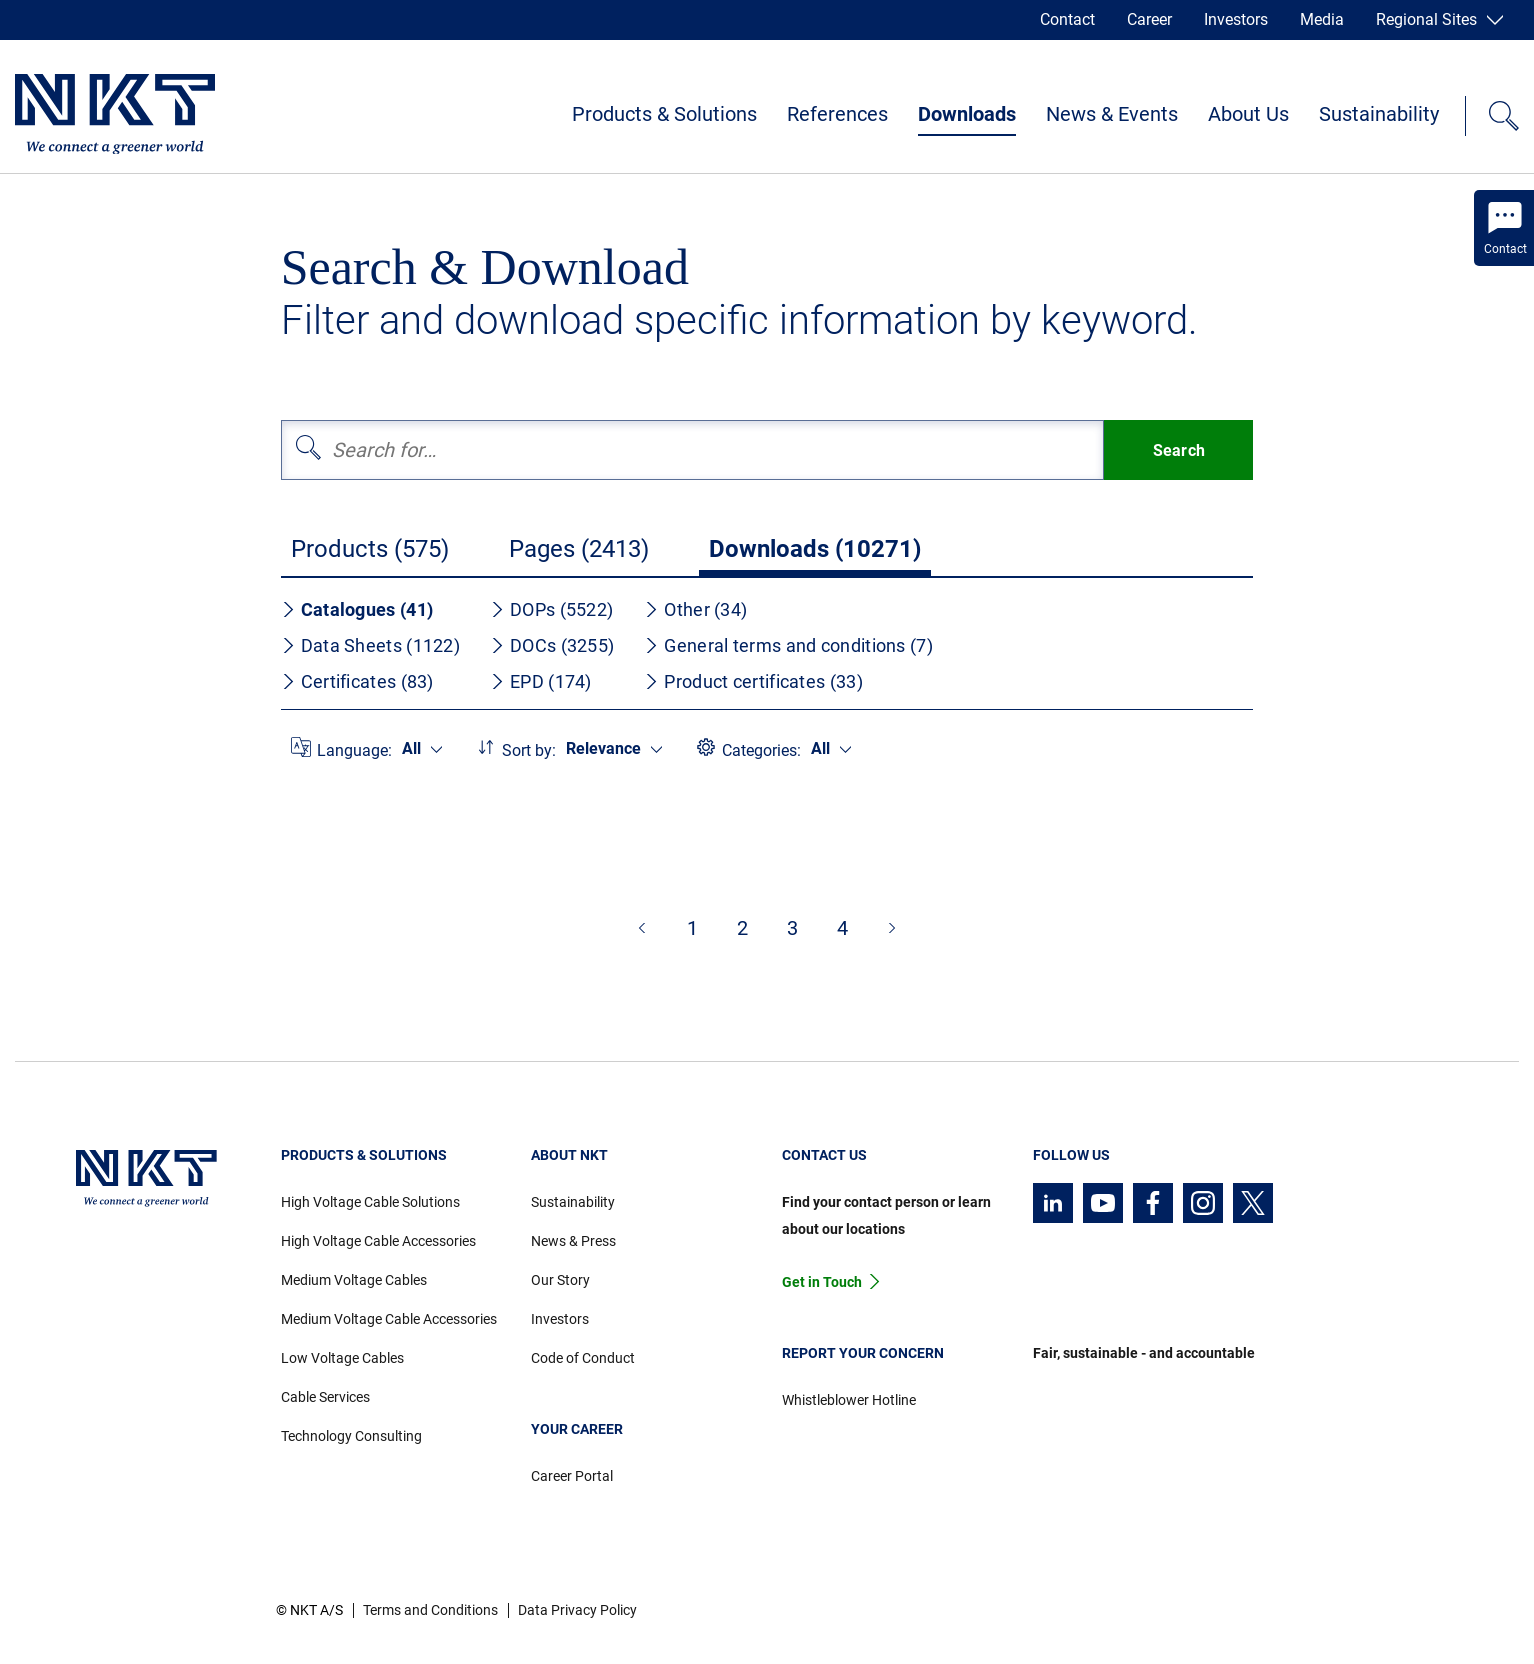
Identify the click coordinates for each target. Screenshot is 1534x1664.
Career (1149, 19)
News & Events (1112, 114)
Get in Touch (822, 1282)
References (837, 114)
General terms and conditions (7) (788, 645)
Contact (1067, 19)
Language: (354, 750)
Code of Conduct (583, 1358)
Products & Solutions (664, 114)
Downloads (967, 114)
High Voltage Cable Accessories (378, 1241)
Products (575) (370, 549)
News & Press (573, 1241)
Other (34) (695, 609)
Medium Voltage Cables (354, 1280)
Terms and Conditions (430, 1610)
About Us (1248, 114)
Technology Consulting (351, 1436)
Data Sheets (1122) (370, 645)
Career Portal (572, 1476)
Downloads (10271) (815, 549)
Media (1322, 19)
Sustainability (1379, 114)
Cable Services (325, 1397)
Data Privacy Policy (577, 1610)
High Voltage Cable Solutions (370, 1202)
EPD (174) (541, 681)
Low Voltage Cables (342, 1358)
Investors (1236, 19)
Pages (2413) (579, 549)
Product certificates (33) (753, 681)
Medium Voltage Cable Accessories (389, 1319)
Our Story (560, 1280)
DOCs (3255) (552, 645)
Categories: (761, 750)
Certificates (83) (357, 681)
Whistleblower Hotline (849, 1400)
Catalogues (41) (357, 609)
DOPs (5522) (551, 609)
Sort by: (529, 750)
